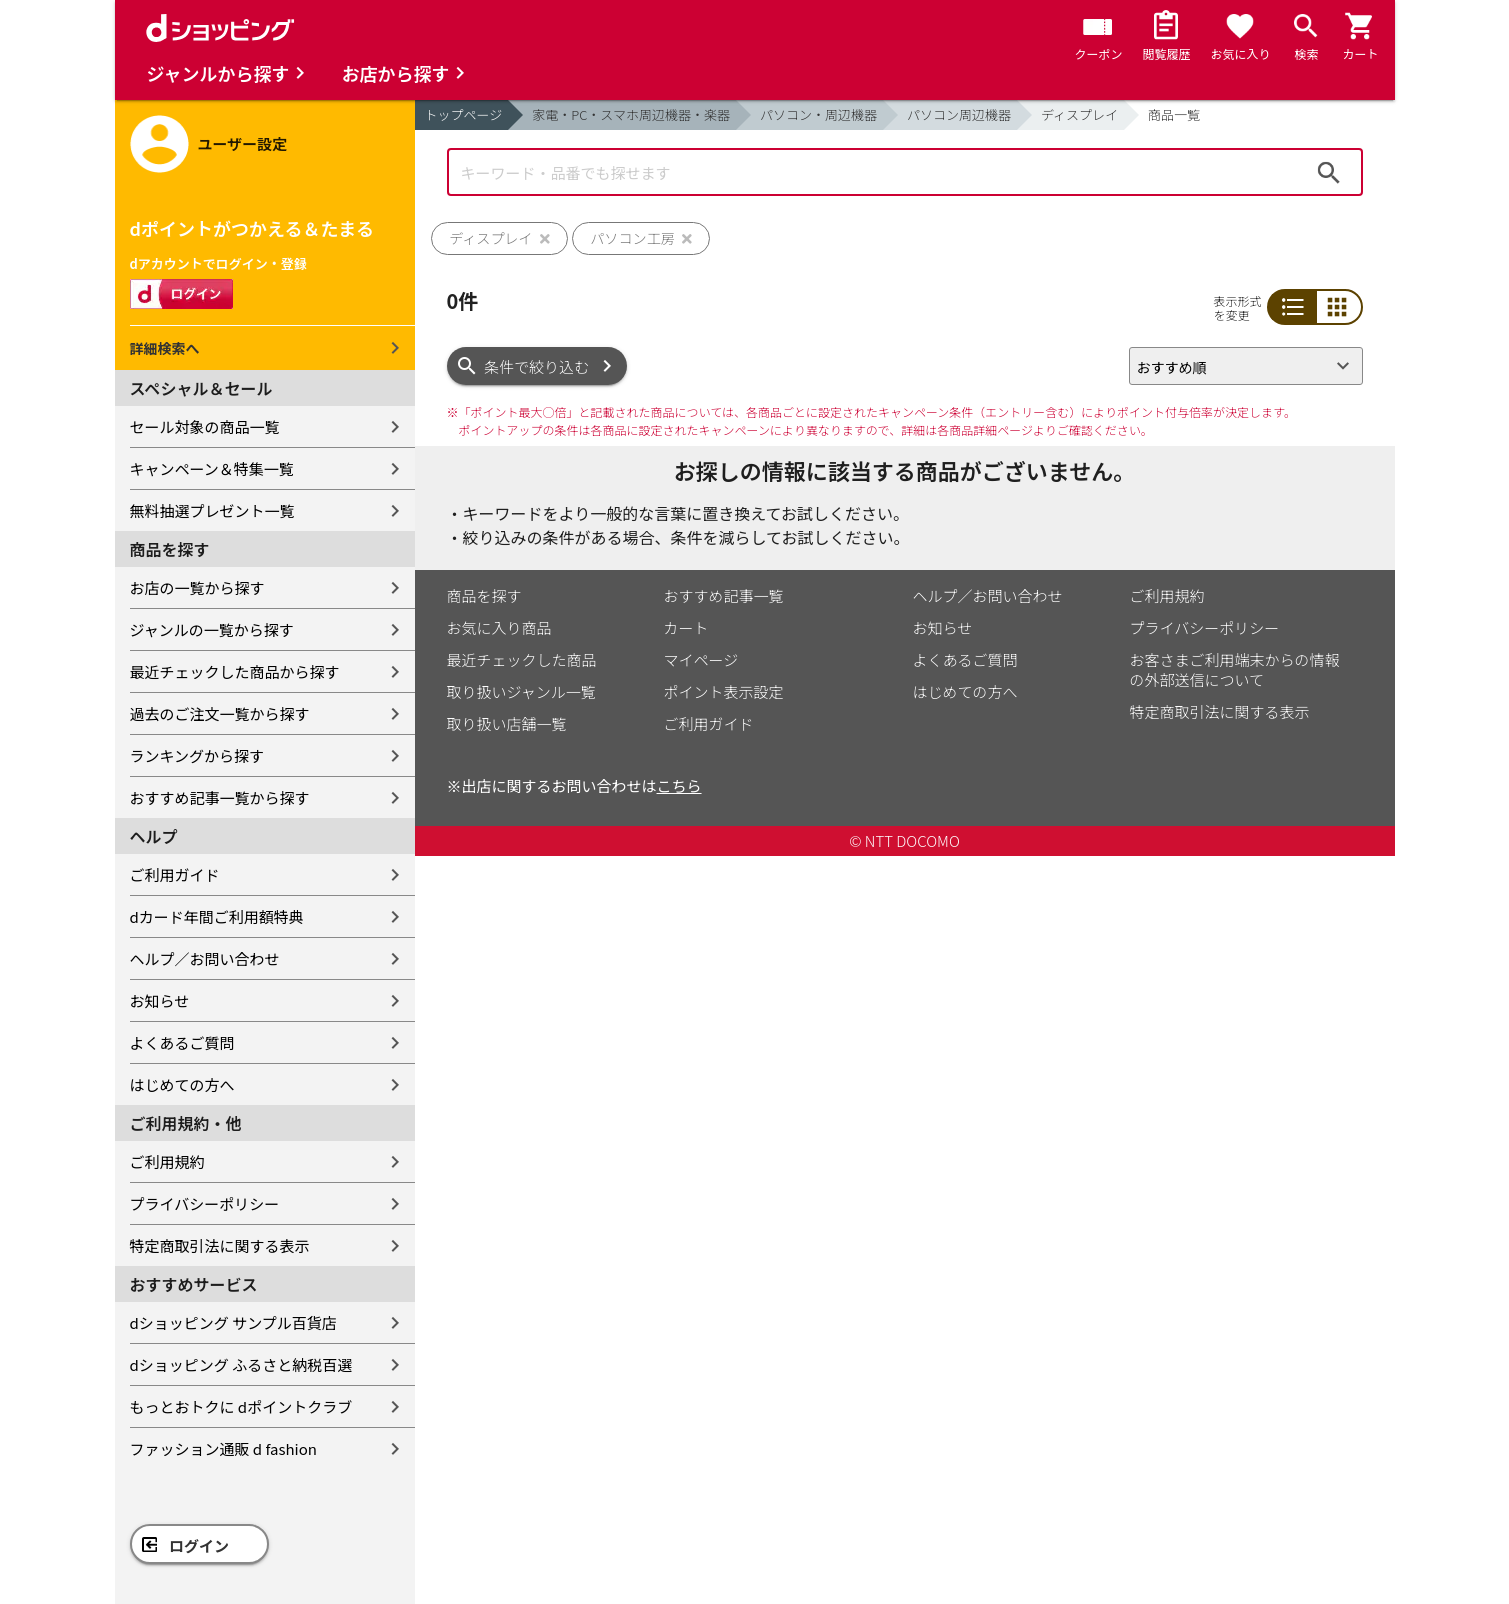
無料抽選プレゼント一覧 (212, 510)
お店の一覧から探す (197, 587)
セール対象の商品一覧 (205, 426)
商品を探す (484, 595)
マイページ (701, 659)
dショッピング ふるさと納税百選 (241, 1364)
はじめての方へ (182, 1084)
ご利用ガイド (175, 874)
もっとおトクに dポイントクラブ (241, 1406)
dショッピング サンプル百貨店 (233, 1322)
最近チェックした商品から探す (235, 671)
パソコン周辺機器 (959, 114)
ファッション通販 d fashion (223, 1448)
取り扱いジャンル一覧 (521, 691)
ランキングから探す (197, 755)
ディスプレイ (1079, 114)
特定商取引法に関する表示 (220, 1245)
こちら (679, 785)
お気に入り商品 (499, 627)
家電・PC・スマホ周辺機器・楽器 (631, 114)
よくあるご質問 (182, 1042)
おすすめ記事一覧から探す (220, 797)
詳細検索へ (165, 348)
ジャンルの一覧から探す (212, 629)
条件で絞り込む (536, 366)
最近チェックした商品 (522, 659)
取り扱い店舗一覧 (507, 723)
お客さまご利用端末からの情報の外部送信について (1235, 669)
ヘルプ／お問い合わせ (205, 958)
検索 (1329, 172)
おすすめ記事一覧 (724, 595)
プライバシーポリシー (205, 1203)
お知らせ (160, 1000)
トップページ (464, 114)
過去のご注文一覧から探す (220, 713)
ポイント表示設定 (724, 691)
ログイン (199, 1545)
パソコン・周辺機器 (818, 114)
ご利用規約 (167, 1161)
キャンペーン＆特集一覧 (212, 468)
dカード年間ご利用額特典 (217, 916)
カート (686, 627)
